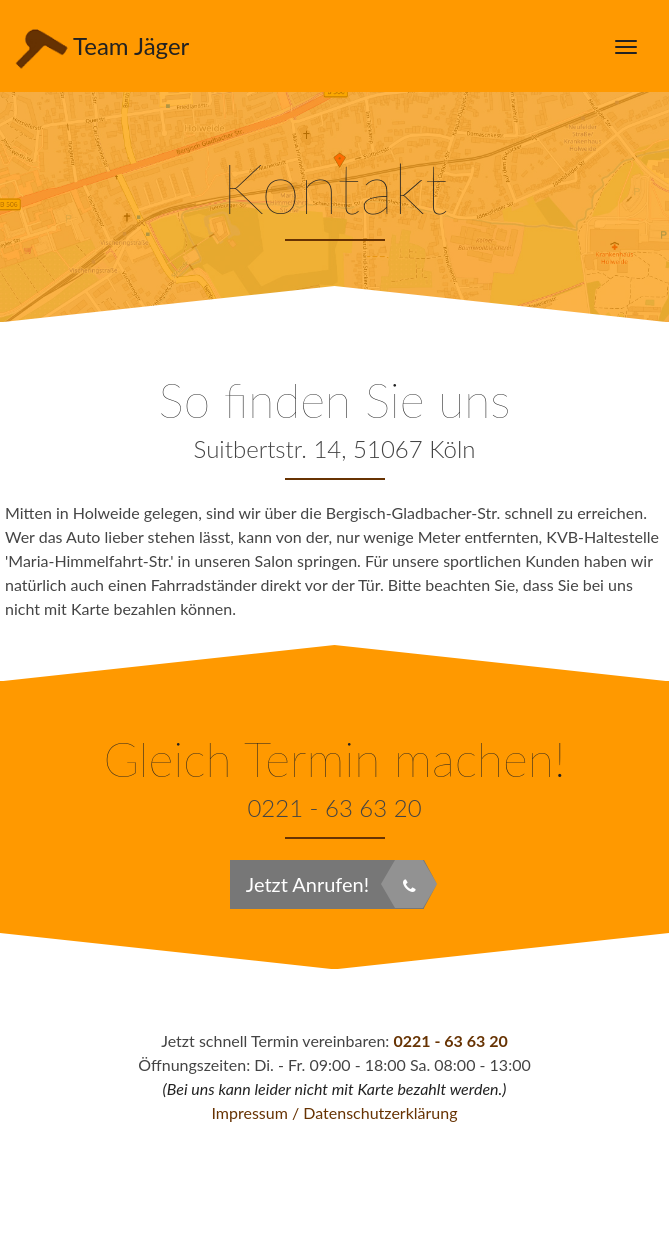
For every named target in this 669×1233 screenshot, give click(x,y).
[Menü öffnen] (626, 46)
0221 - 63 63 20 (450, 1040)
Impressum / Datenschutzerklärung (334, 1112)
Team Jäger (99, 46)
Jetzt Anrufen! (334, 884)
